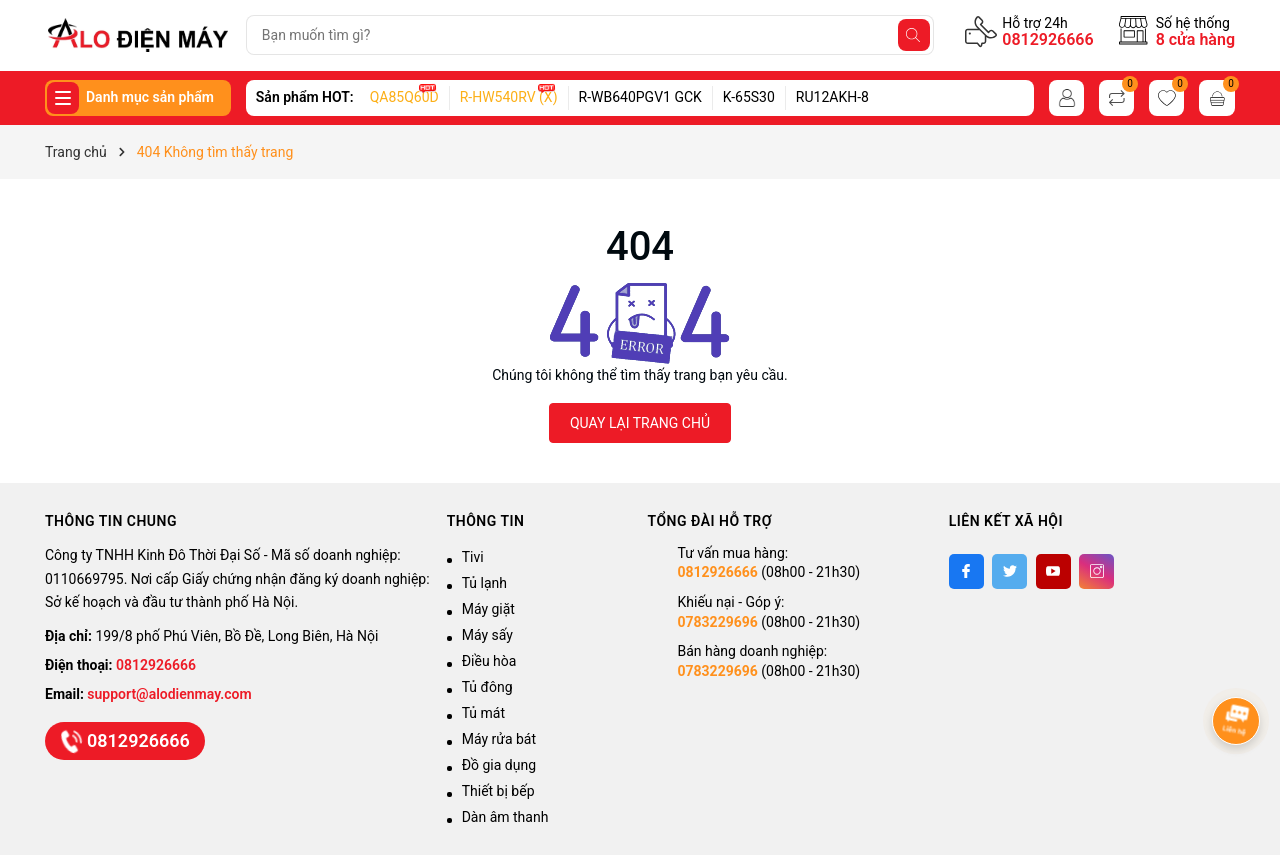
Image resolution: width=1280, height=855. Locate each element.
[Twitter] (1009, 571)
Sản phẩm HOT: (305, 97)
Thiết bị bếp (498, 791)
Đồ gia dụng (499, 765)
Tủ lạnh (484, 583)
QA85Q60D (404, 97)
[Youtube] (1053, 571)
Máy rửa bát (499, 739)
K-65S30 (749, 97)
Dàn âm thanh (505, 817)
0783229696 (717, 622)
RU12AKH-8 (832, 97)
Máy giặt (488, 609)
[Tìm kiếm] (914, 35)
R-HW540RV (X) (509, 97)
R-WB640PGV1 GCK (640, 97)
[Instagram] (1096, 571)
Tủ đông (487, 687)
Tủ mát (483, 713)
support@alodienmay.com (169, 694)
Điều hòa (489, 661)
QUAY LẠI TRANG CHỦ (640, 423)
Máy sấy (487, 635)
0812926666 (1047, 39)
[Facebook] (966, 571)
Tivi (473, 557)
